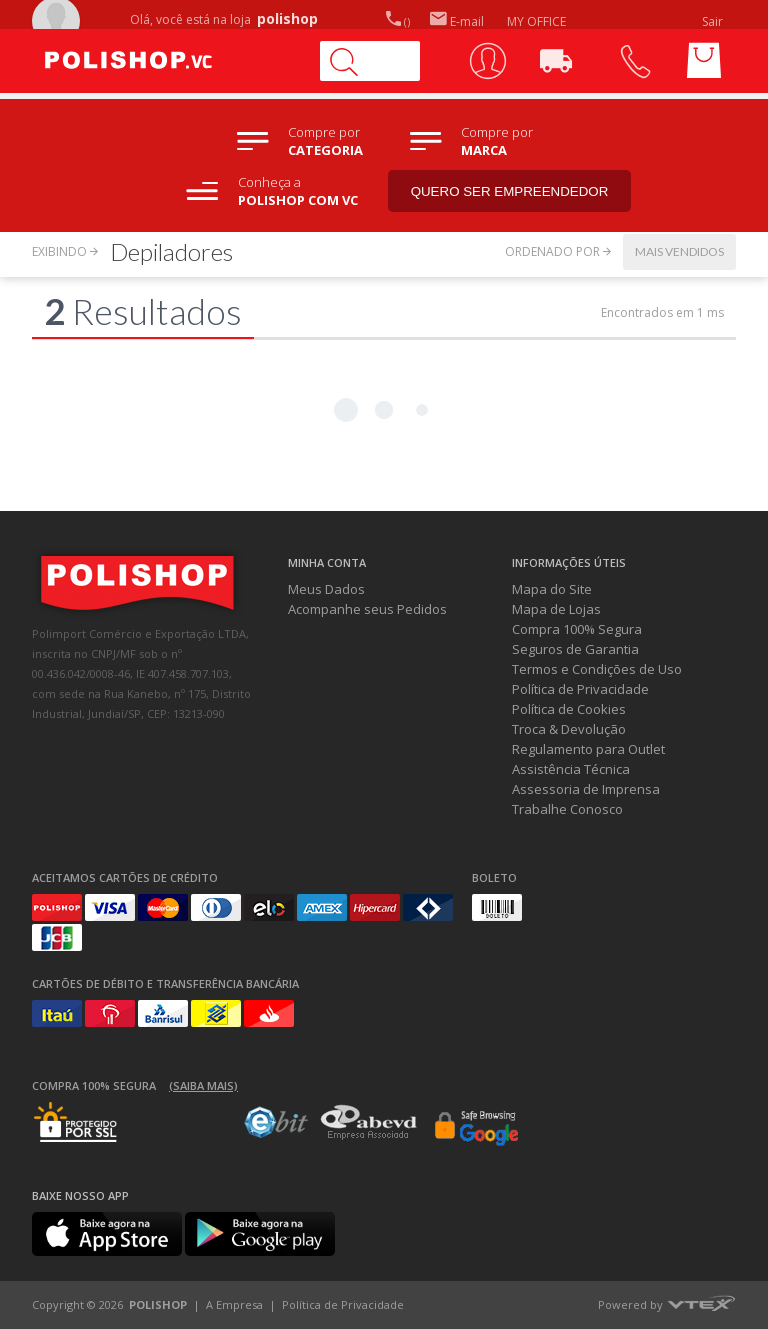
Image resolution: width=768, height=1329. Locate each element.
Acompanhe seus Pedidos (367, 609)
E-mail (457, 21)
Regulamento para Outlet (588, 749)
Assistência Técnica (571, 769)
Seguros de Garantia (575, 649)
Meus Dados (326, 589)
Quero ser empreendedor (510, 191)
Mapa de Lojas (556, 609)
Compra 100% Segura (577, 629)
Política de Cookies (569, 709)
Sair (714, 21)
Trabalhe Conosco (567, 809)
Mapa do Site (552, 589)
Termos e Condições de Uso (597, 669)
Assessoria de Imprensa (586, 789)
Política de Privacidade (580, 689)
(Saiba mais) (203, 1085)
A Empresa (234, 1304)
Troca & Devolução (569, 729)
